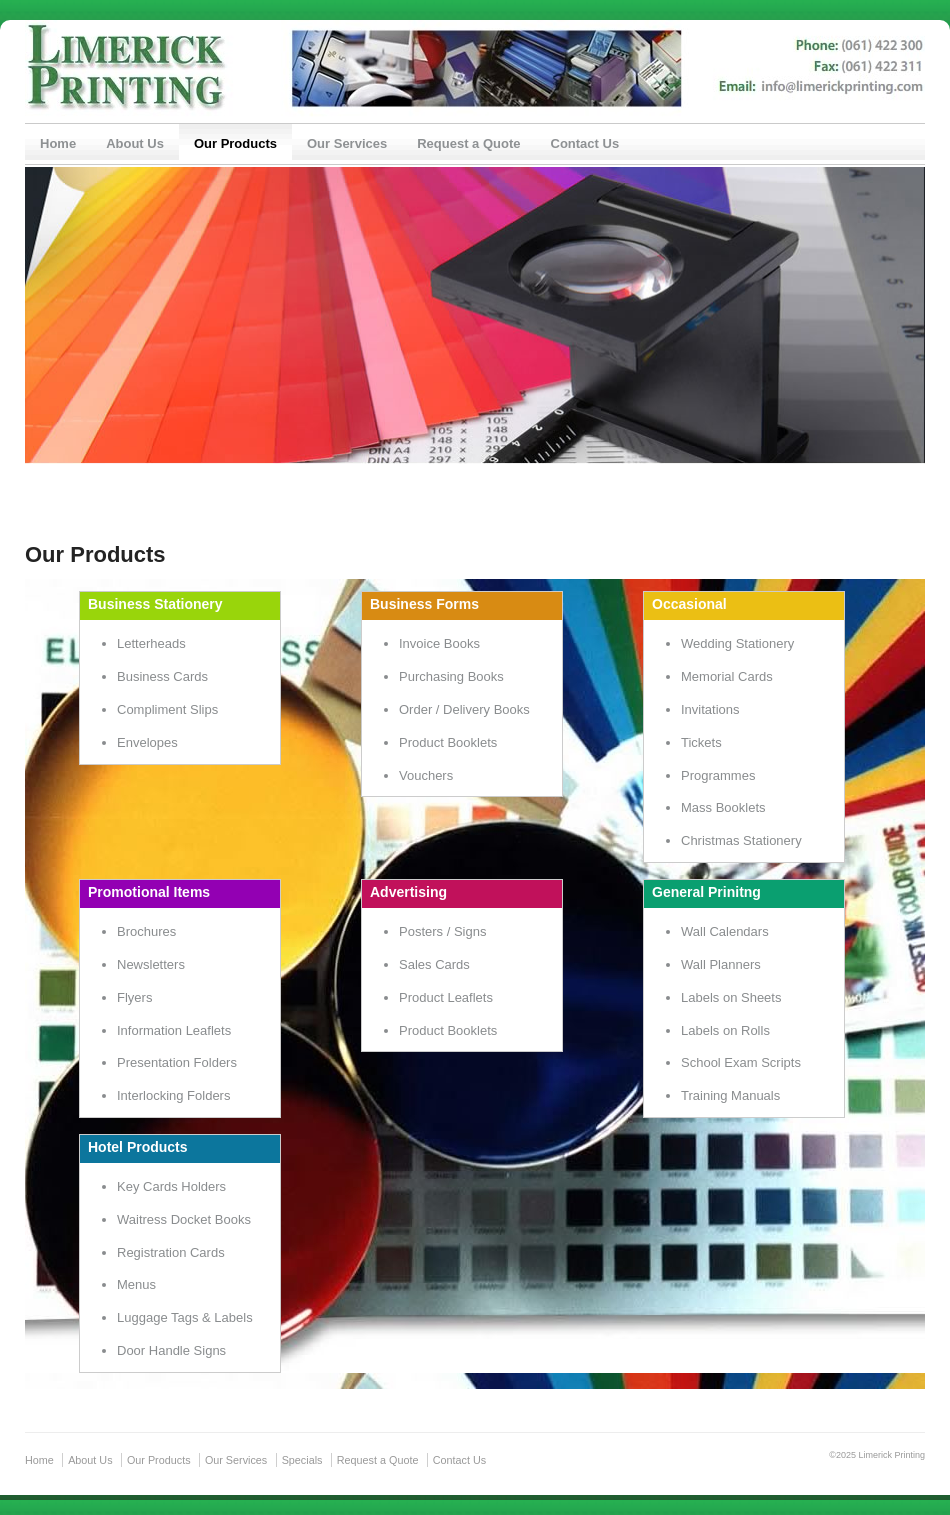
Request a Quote (468, 143)
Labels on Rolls (725, 1030)
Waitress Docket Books (184, 1219)
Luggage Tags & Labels (185, 1317)
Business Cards (162, 676)
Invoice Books (439, 643)
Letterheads (151, 643)
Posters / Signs (442, 931)
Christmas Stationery (741, 840)
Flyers (134, 997)
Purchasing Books (451, 676)
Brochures (146, 931)
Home (58, 143)
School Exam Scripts (741, 1062)
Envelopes (147, 742)
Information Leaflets (174, 1030)
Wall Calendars (725, 931)
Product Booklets (448, 742)
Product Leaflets (446, 997)
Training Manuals (730, 1095)
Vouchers (426, 775)
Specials (302, 1460)
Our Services (347, 143)
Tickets (701, 742)
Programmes (718, 775)
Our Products (235, 143)
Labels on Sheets (731, 997)
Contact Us (585, 143)
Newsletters (151, 964)
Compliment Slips (167, 709)
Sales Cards (434, 964)
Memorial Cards (727, 676)
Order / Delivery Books (464, 709)
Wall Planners (721, 964)
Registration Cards (171, 1252)
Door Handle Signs (171, 1350)
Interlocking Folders (173, 1095)
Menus (136, 1284)
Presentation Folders (177, 1062)
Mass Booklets (723, 807)
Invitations (710, 709)
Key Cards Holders (171, 1186)
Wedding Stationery (737, 643)
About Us (135, 143)
